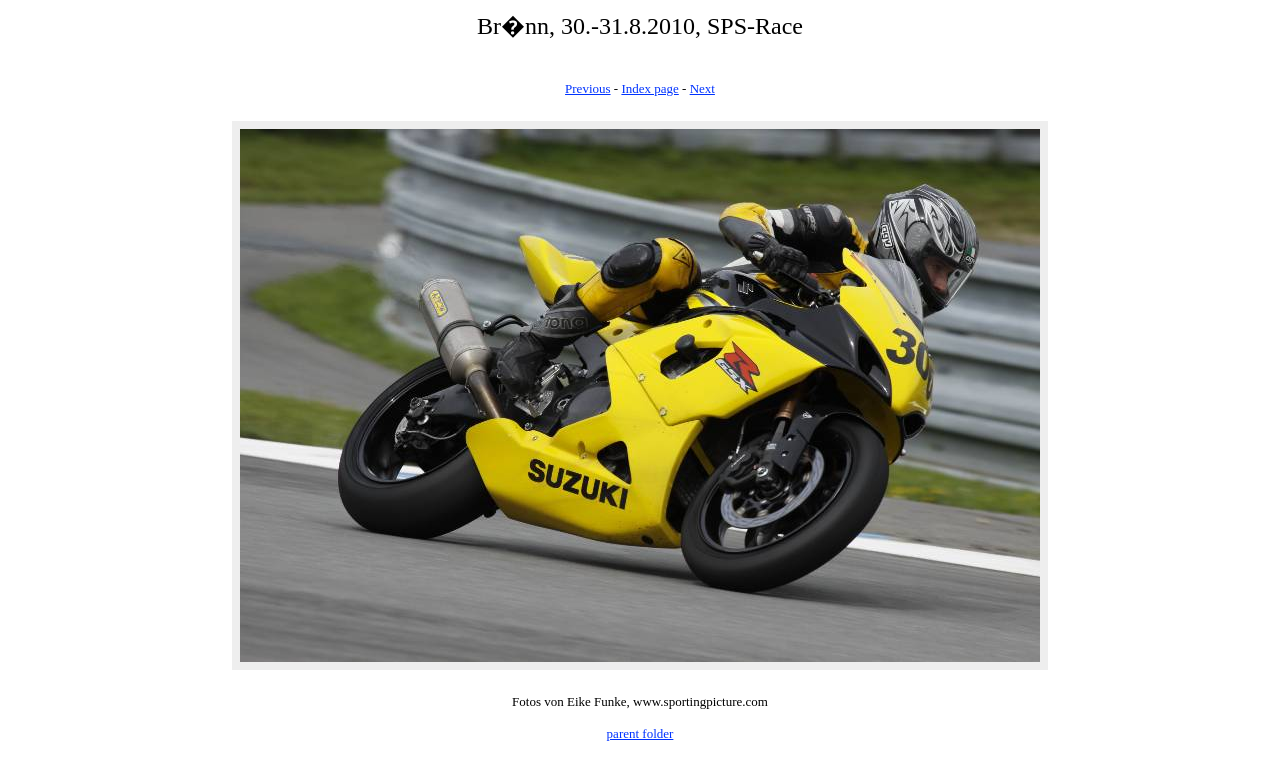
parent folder (640, 733)
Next (702, 88)
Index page (649, 88)
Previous (588, 88)
